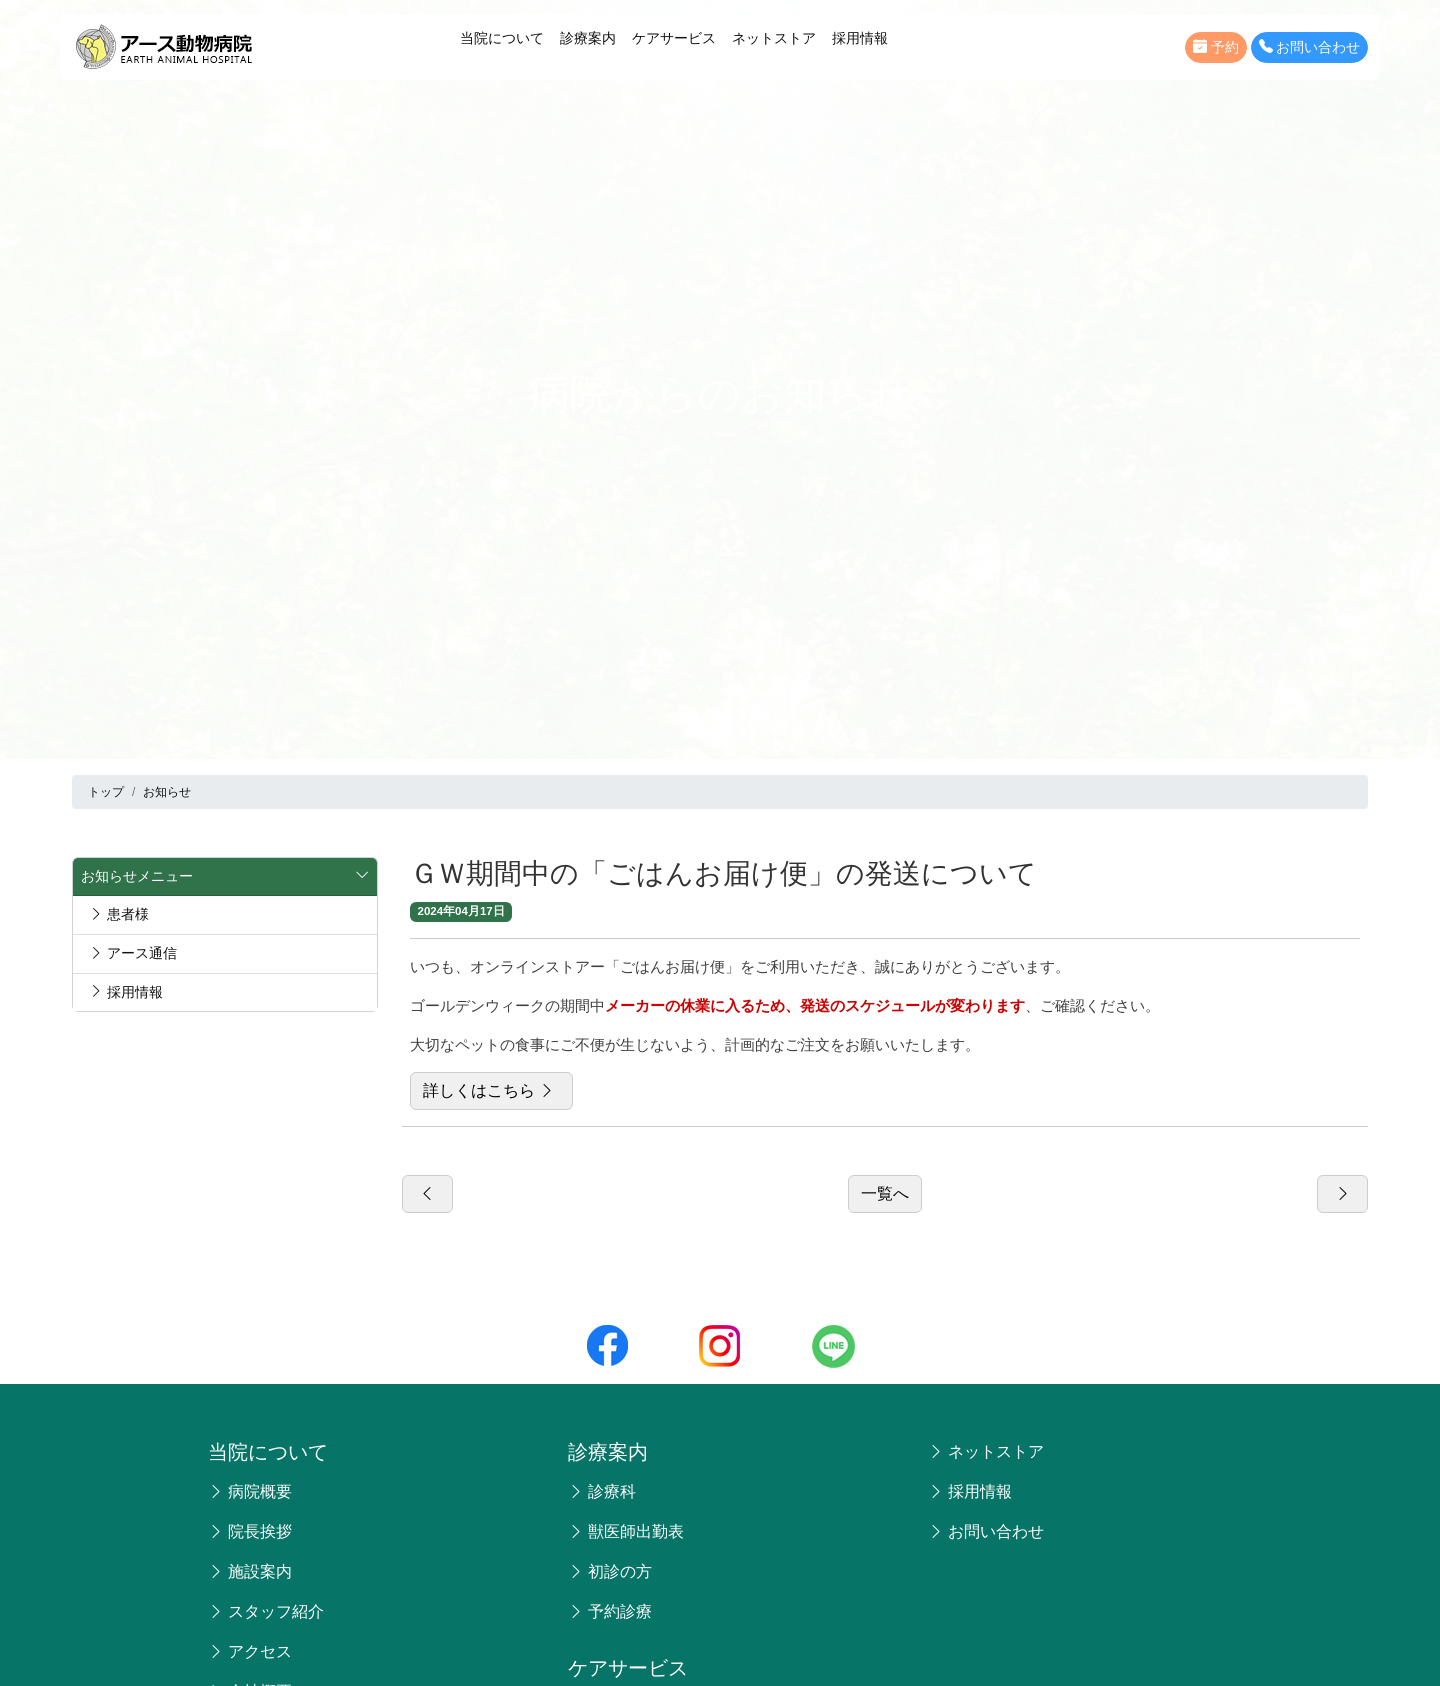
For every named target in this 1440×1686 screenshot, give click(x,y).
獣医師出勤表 (626, 1531)
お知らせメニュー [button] (225, 877)
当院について (502, 38)
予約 (1216, 47)
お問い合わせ (1310, 47)
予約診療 (610, 1611)
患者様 (119, 914)
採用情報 (860, 38)
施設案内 (250, 1571)
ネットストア (774, 38)
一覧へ (885, 1193)
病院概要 (250, 1491)
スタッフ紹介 (266, 1611)
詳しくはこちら (491, 1090)
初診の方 (610, 1571)
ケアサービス (674, 38)
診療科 (602, 1491)
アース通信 (133, 953)
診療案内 (588, 38)
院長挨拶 (250, 1531)
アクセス (250, 1651)
